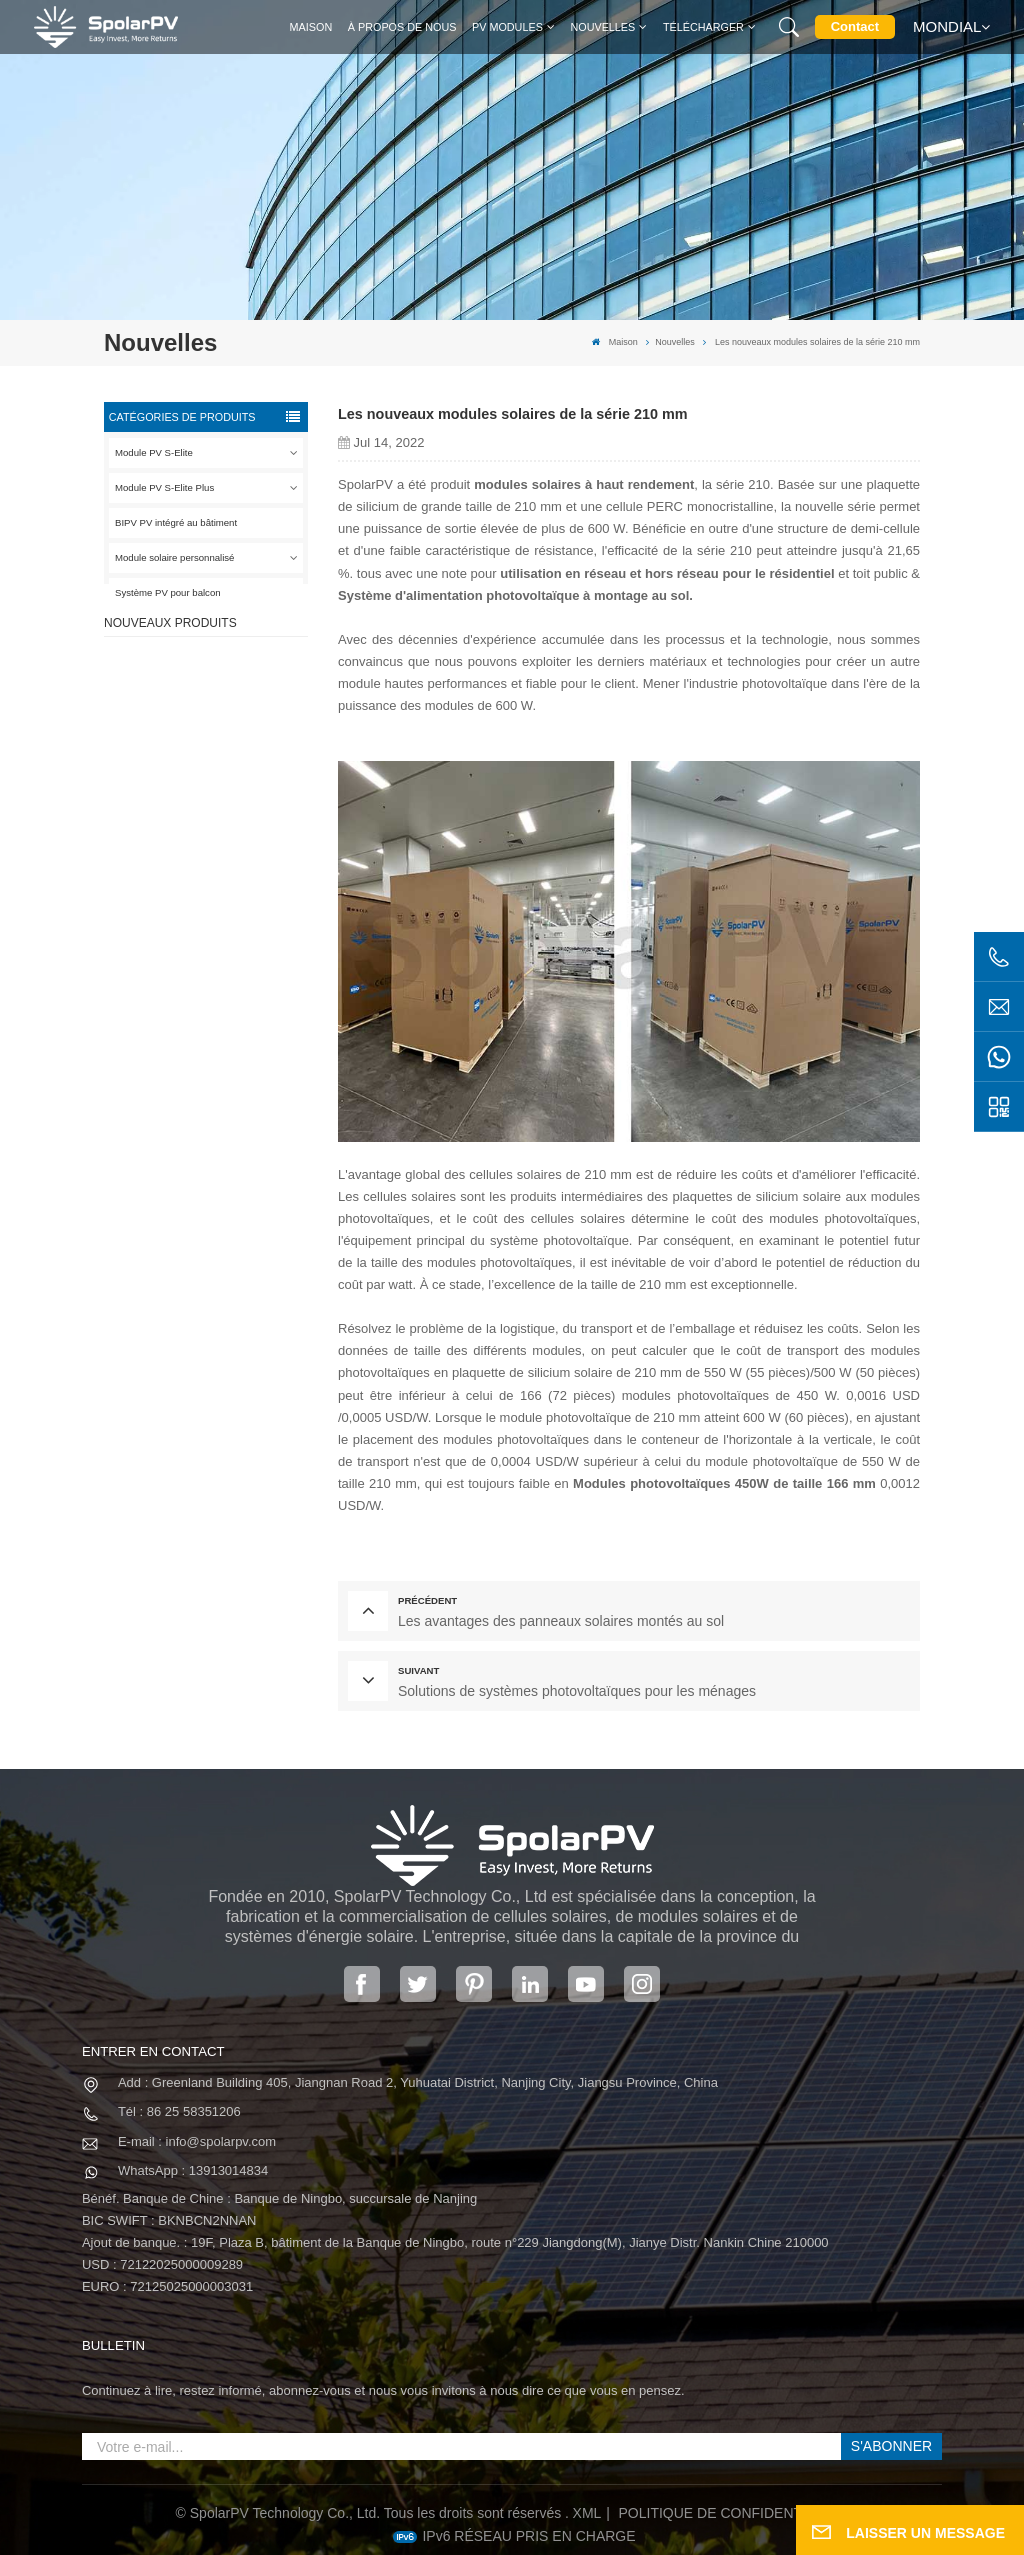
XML (587, 2513)
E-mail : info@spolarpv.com (197, 2141)
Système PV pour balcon (168, 592)
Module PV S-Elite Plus (164, 487)
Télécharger (703, 27)
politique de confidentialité (731, 2513)
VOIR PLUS (222, 730)
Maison (311, 27)
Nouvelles (602, 27)
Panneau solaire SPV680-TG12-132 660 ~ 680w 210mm (234, 880)
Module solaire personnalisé (174, 557)
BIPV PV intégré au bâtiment (176, 522)
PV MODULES (507, 27)
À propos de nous (402, 27)
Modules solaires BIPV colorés (227, 969)
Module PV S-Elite (154, 452)
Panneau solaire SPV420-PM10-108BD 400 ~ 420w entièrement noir (234, 701)
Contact (855, 26)
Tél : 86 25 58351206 (179, 2111)
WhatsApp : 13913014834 (193, 2170)
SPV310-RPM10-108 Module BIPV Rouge (224, 789)
